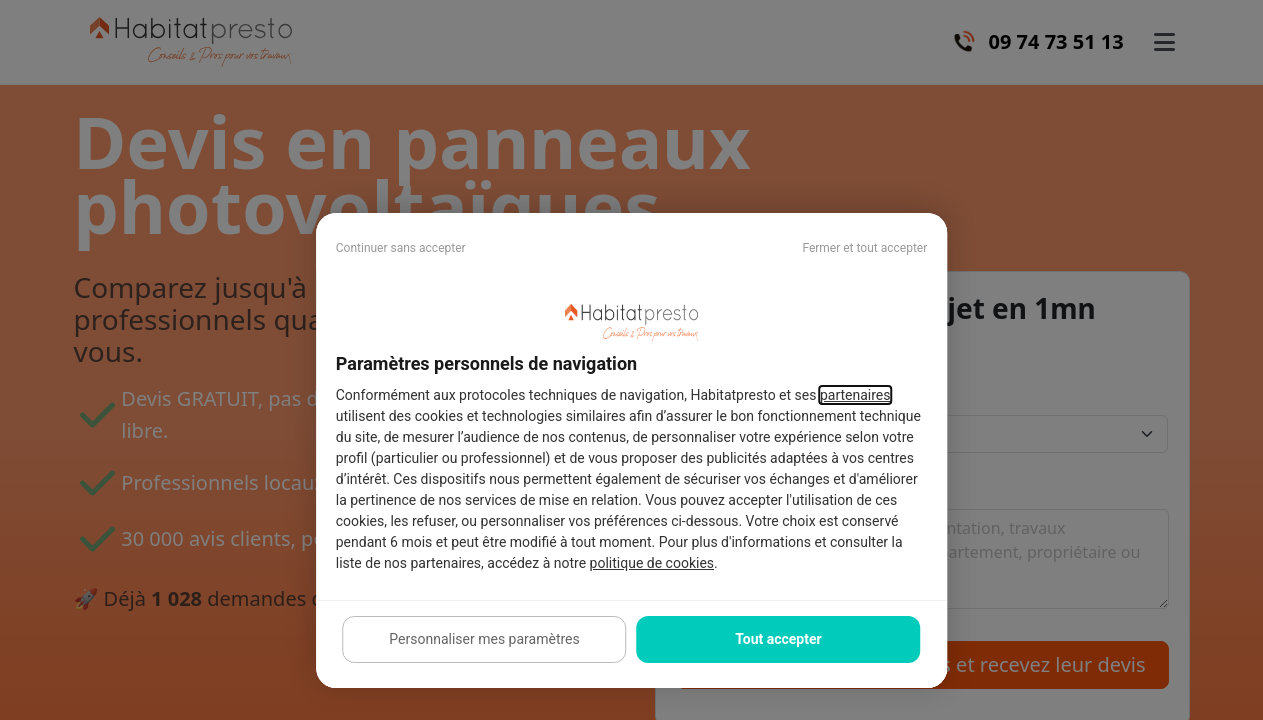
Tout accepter (778, 639)
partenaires (855, 395)
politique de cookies (652, 563)
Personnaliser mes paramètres (484, 639)
